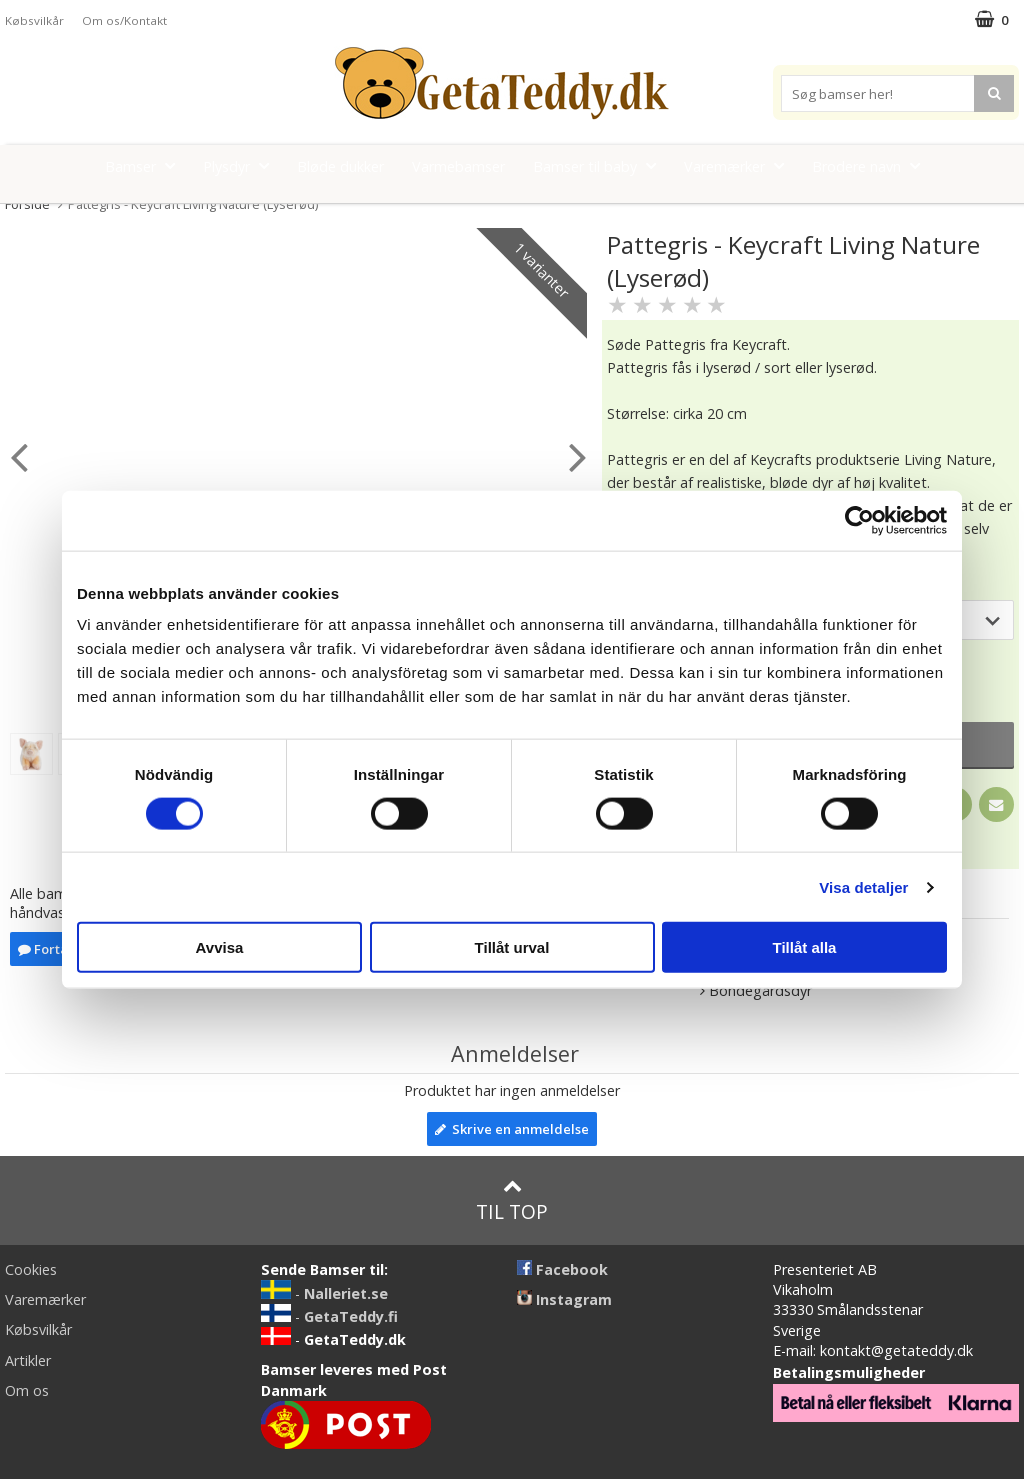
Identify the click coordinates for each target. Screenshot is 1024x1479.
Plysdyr (242, 165)
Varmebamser (458, 166)
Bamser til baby (600, 165)
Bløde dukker (340, 166)
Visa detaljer (863, 886)
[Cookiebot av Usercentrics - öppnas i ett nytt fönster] (859, 520)
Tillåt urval (512, 947)
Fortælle (53, 949)
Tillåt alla (805, 947)
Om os (27, 1390)
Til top (512, 1200)
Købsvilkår (34, 20)
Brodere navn (872, 165)
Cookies (31, 1269)
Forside (27, 204)
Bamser (146, 165)
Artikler (28, 1360)
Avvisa (220, 947)
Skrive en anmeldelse (512, 1129)
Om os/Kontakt (124, 20)
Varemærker (740, 165)
